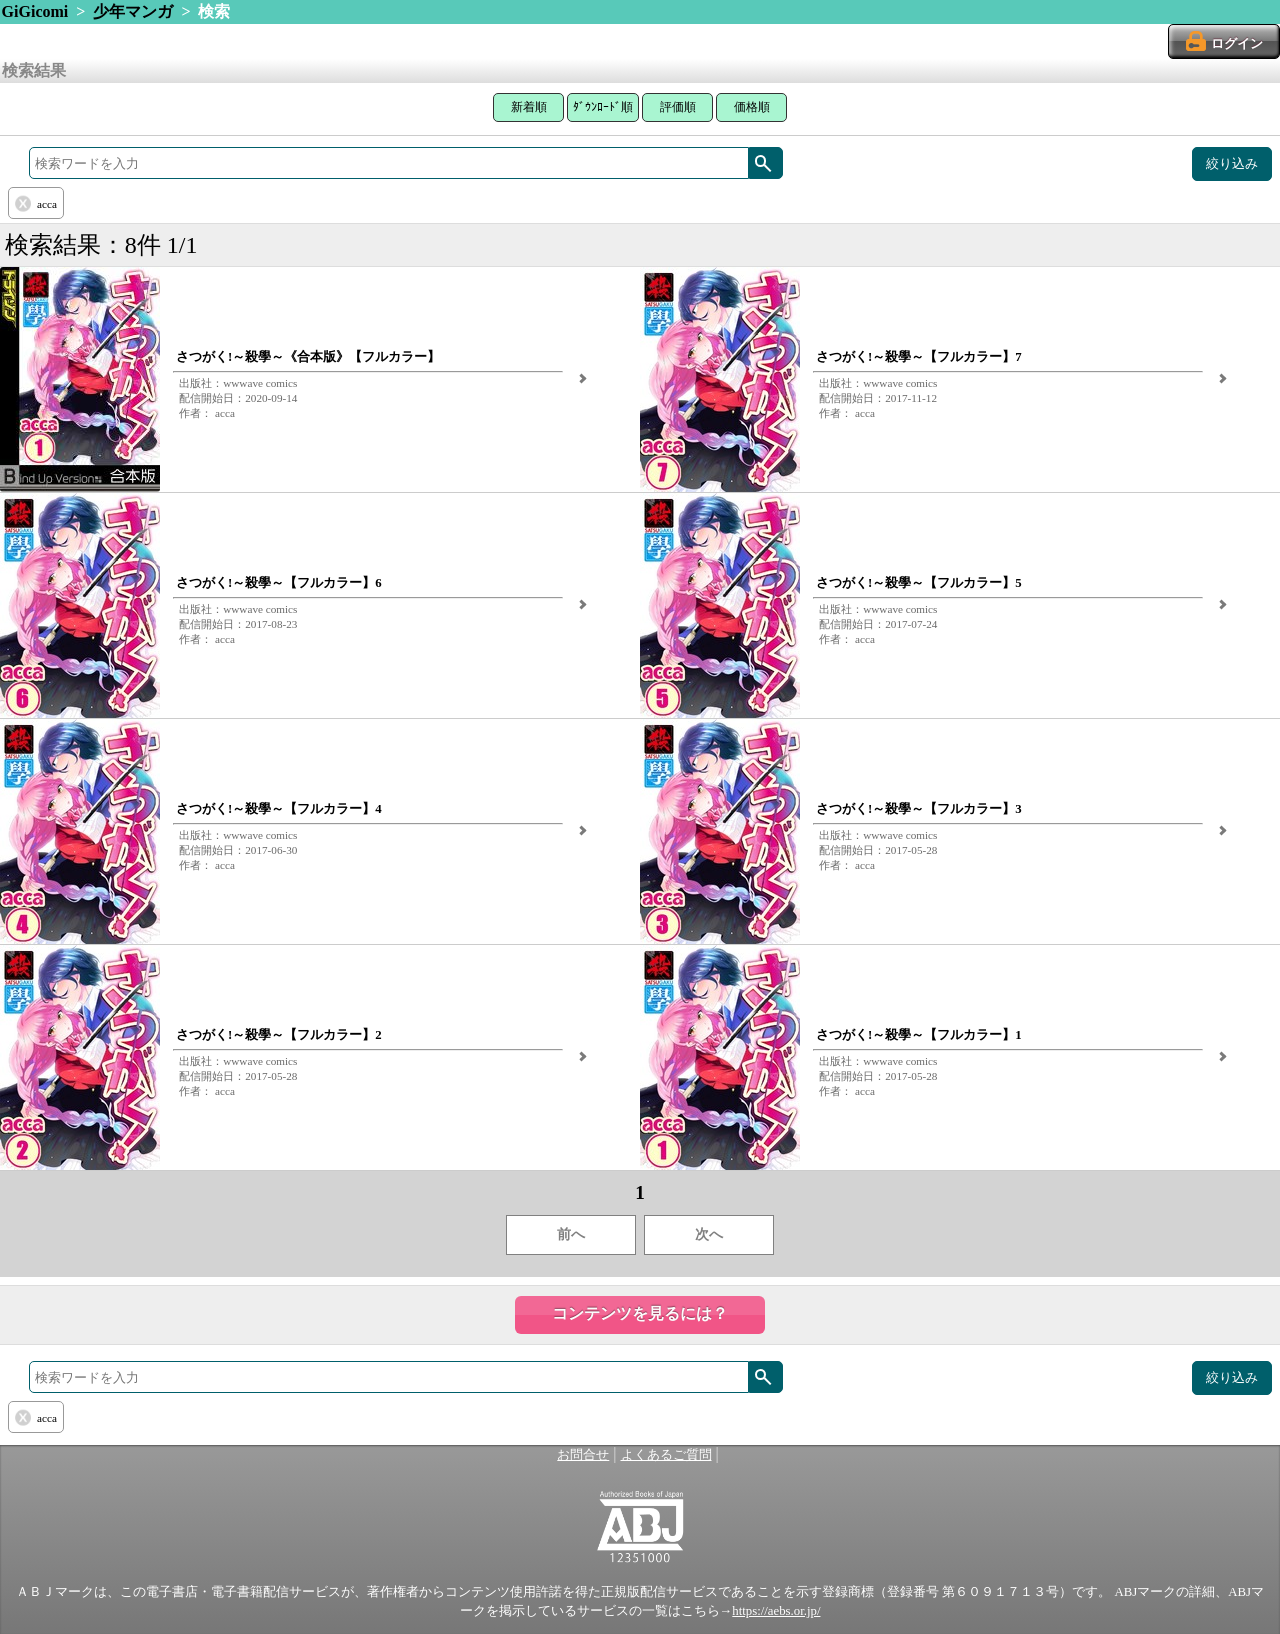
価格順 (752, 107)
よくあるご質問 (666, 1455)
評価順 (678, 107)
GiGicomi (35, 11)
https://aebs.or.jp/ (776, 1611)
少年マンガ (133, 11)
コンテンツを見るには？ (640, 1313)
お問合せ (583, 1455)
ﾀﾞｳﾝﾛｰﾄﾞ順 (603, 107)
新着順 (529, 107)
